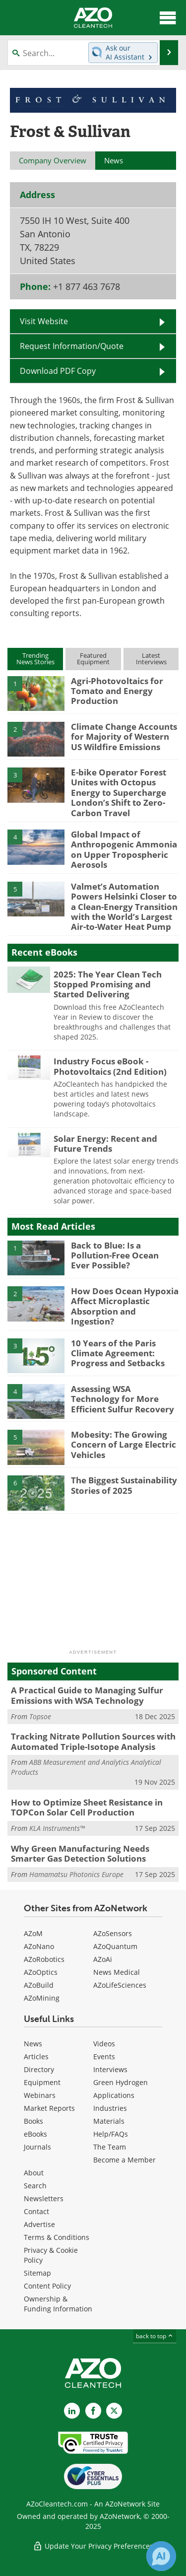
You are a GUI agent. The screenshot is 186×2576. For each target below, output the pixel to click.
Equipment (42, 2082)
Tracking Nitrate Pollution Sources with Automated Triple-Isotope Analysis (93, 1741)
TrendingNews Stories (35, 658)
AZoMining (42, 1998)
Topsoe (40, 1716)
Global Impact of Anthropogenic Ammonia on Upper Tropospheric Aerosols (124, 849)
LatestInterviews (151, 658)
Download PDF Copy (58, 370)
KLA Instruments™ (57, 1828)
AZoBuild (39, 1985)
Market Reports (49, 2108)
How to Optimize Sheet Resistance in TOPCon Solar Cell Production (87, 1807)
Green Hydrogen (120, 2082)
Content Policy (47, 2286)
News (33, 2043)
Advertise (39, 2224)
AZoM (33, 1933)
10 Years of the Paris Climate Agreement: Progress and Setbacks (118, 1353)
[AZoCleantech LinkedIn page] (72, 2411)
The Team (109, 2147)
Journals (37, 2147)
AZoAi (102, 1959)
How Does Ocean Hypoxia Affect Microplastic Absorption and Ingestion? (125, 1306)
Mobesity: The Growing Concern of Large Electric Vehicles (123, 1445)
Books (33, 2121)
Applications (113, 2095)
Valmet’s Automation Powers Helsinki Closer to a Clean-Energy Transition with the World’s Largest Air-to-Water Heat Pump (124, 907)
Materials (108, 2121)
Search (35, 2185)
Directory (39, 2069)
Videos (104, 2043)
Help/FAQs (110, 2134)
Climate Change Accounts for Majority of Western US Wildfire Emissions (124, 737)
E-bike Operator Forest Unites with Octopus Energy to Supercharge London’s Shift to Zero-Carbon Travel (118, 792)
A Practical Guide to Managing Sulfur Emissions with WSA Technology (87, 1695)
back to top (155, 2336)
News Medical (116, 1972)
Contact (36, 2211)
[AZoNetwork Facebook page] (93, 2411)
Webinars (40, 2095)
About (34, 2172)
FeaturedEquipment (93, 658)
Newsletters (43, 2198)
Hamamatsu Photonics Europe (76, 1874)
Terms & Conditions (56, 2237)
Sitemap (37, 2273)
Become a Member (124, 2159)
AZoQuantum (115, 1946)
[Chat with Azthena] (161, 2556)
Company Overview (52, 160)
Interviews (110, 2069)
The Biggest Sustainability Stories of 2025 (124, 1485)
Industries (110, 2108)
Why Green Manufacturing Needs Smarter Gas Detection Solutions (80, 1853)
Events (104, 2056)
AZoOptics (41, 1972)
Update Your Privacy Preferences (93, 2546)
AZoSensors (112, 1933)
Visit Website (44, 321)
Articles (36, 2056)
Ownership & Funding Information (58, 2303)
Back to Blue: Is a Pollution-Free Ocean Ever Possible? (115, 1255)
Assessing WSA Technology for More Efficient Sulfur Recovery (122, 1399)
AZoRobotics (44, 1959)
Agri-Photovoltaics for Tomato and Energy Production (117, 691)
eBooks (35, 2134)
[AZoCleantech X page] (114, 2411)
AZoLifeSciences (119, 1985)
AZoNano (39, 1946)
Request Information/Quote (72, 346)
